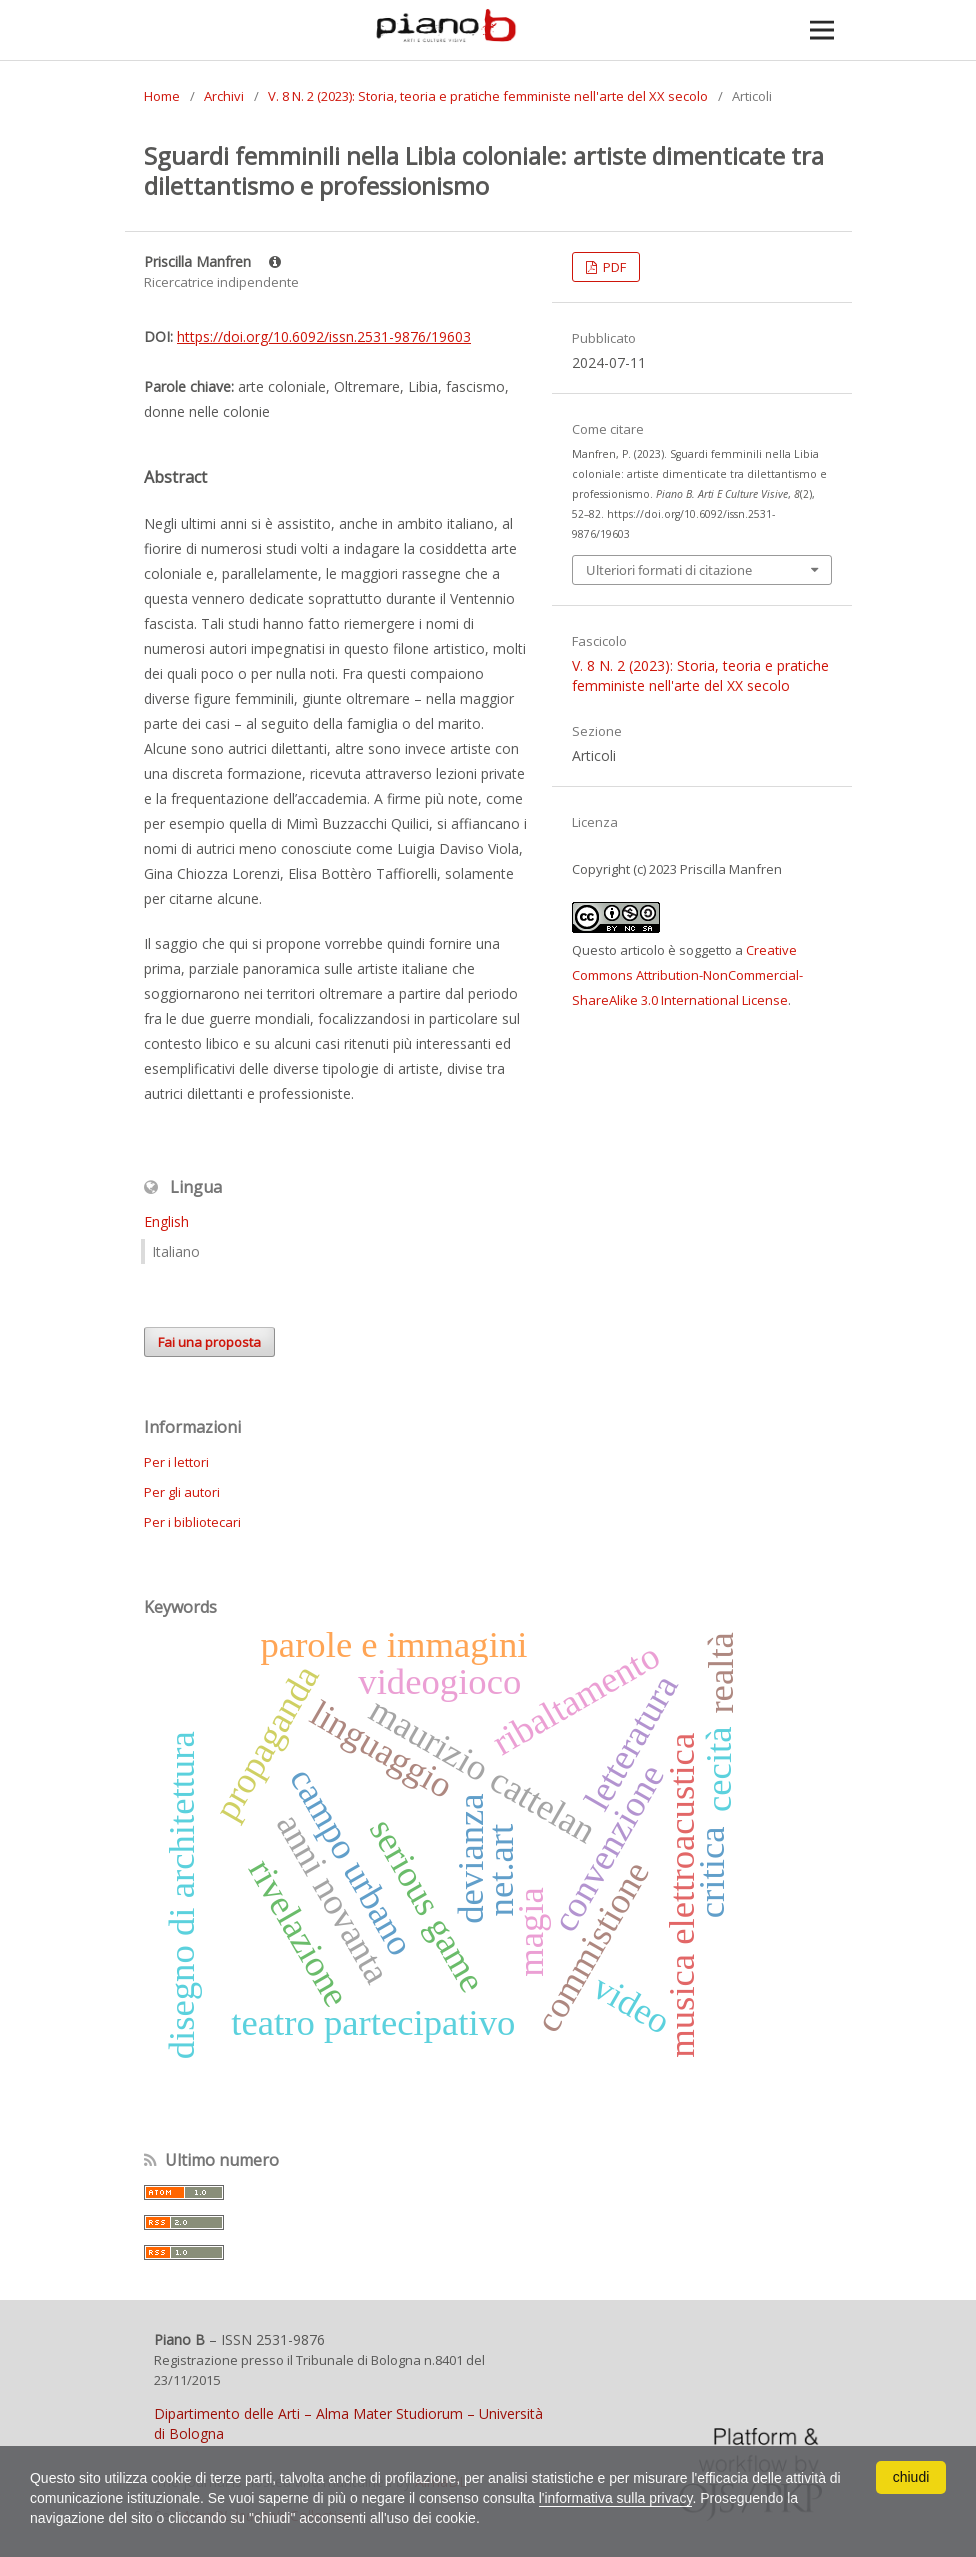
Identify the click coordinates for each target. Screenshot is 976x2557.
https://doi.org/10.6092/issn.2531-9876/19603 (324, 336)
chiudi (911, 2477)
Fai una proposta (209, 1342)
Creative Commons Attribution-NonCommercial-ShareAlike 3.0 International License (687, 975)
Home (162, 96)
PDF (613, 267)
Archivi (224, 96)
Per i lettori (176, 1462)
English (166, 1221)
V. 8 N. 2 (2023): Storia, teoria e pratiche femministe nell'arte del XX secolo (488, 96)
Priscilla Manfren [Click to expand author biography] (212, 261)
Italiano (176, 1251)
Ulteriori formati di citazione (669, 570)
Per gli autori (182, 1492)
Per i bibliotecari (192, 1522)
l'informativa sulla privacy (617, 2498)
